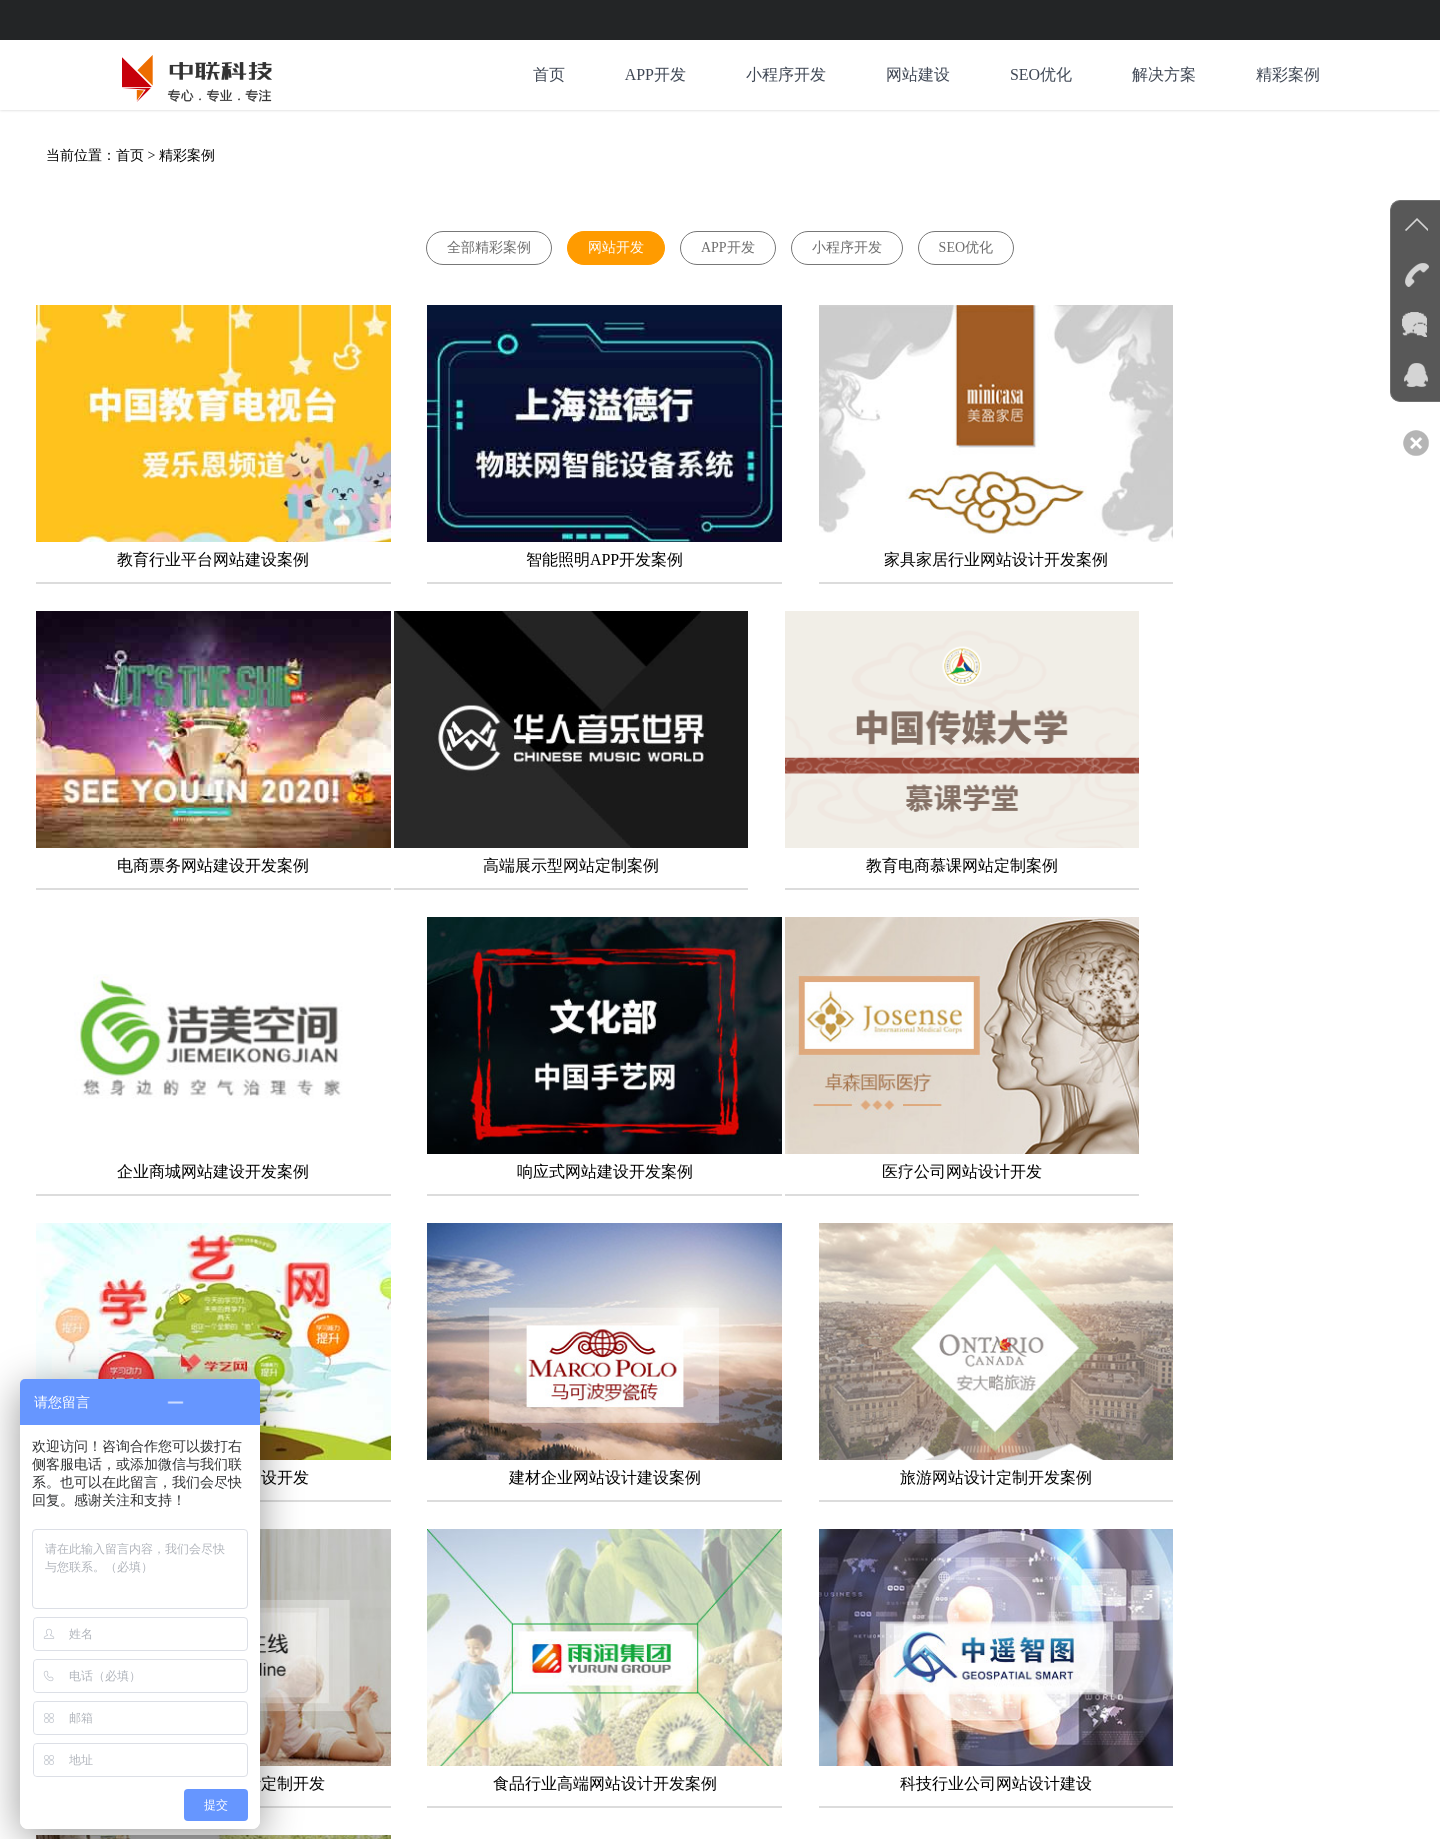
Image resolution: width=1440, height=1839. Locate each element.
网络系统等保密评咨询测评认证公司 (690, 1706)
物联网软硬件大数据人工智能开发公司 (1165, 1706)
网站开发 (616, 247)
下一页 (683, 1505)
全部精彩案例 (489, 247)
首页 (548, 74)
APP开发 (654, 74)
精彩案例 (1288, 74)
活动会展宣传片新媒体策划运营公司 (924, 1706)
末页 (755, 1505)
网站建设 (918, 74)
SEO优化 (1041, 74)
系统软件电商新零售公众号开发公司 (456, 1706)
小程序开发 (786, 74)
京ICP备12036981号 (425, 1806)
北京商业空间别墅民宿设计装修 (442, 1730)
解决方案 (1164, 74)
